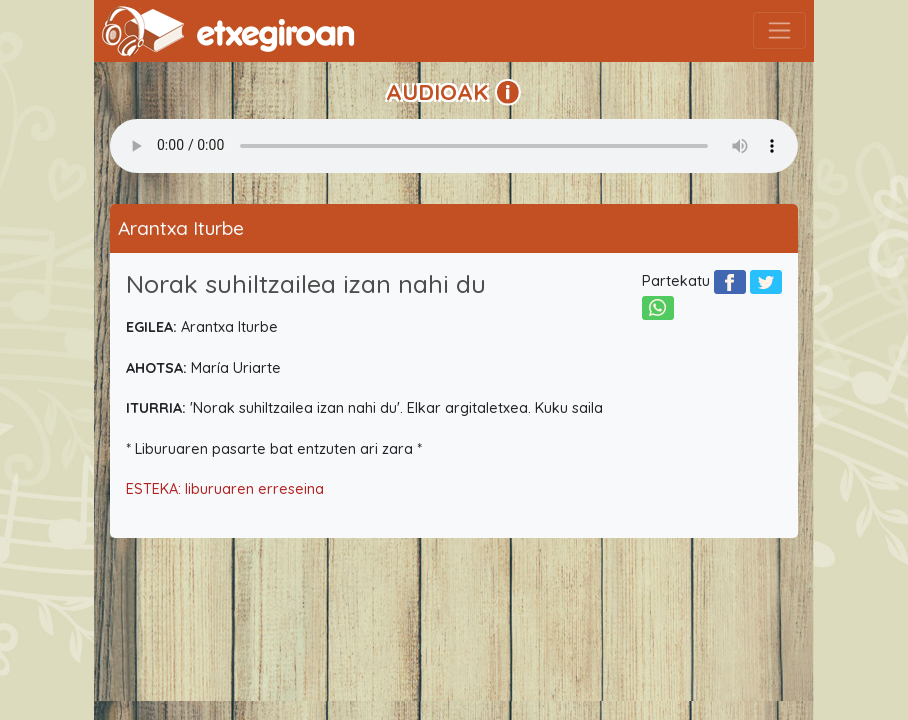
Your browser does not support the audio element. (454, 146)
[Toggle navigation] (779, 30)
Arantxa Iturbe (181, 228)
